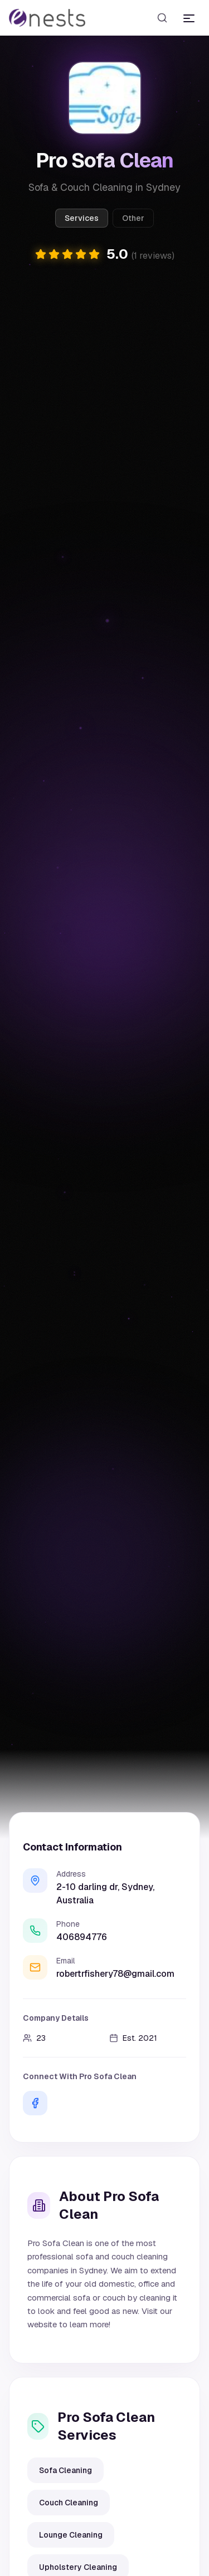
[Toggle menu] (189, 18)
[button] (104, 255)
